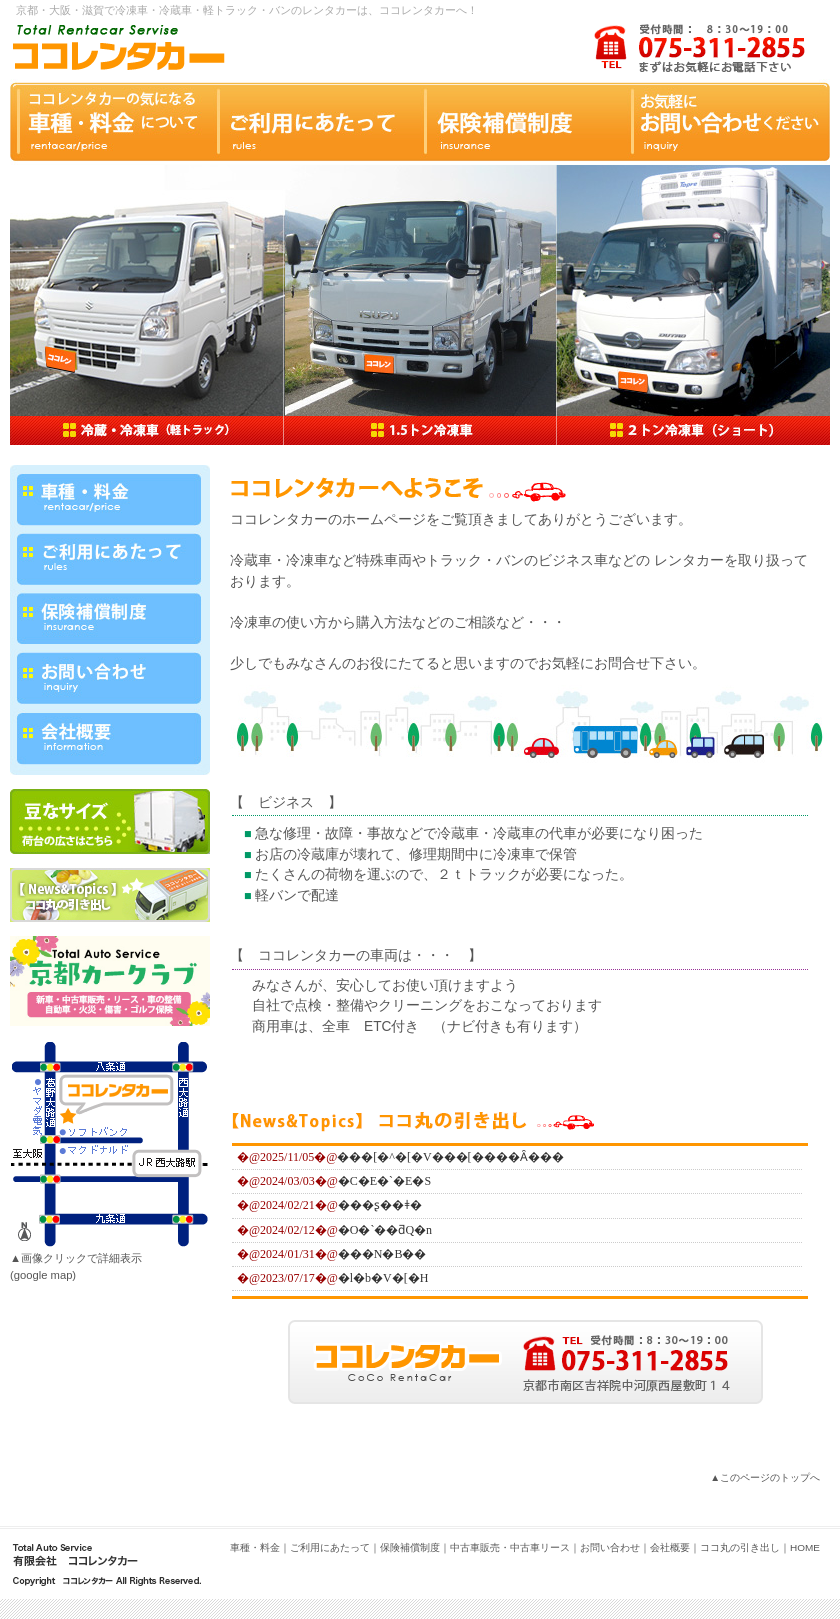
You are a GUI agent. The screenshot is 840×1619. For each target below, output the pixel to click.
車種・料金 (255, 1547)
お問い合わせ (610, 1547)
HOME (805, 1547)
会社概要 (670, 1547)
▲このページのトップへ (765, 1477)
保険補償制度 (410, 1547)
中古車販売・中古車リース (510, 1547)
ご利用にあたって (330, 1547)
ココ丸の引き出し (740, 1547)
